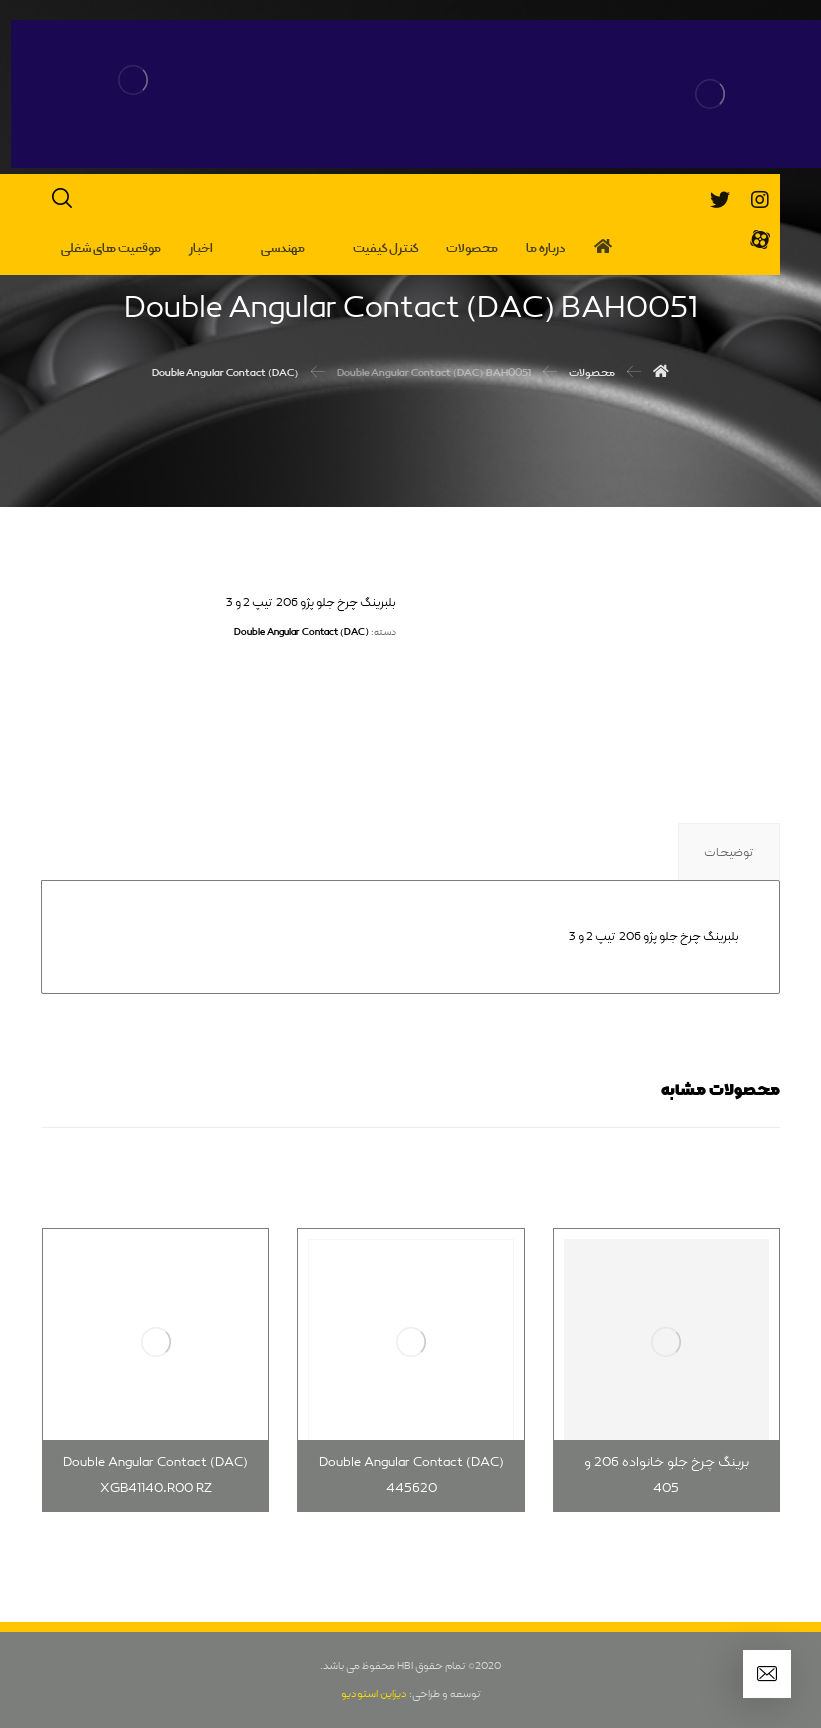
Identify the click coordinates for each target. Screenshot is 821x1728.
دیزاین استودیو (374, 1694)
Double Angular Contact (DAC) (301, 632)
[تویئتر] (720, 200)
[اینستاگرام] (760, 200)
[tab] (729, 852)
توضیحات (728, 853)
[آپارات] (760, 240)
